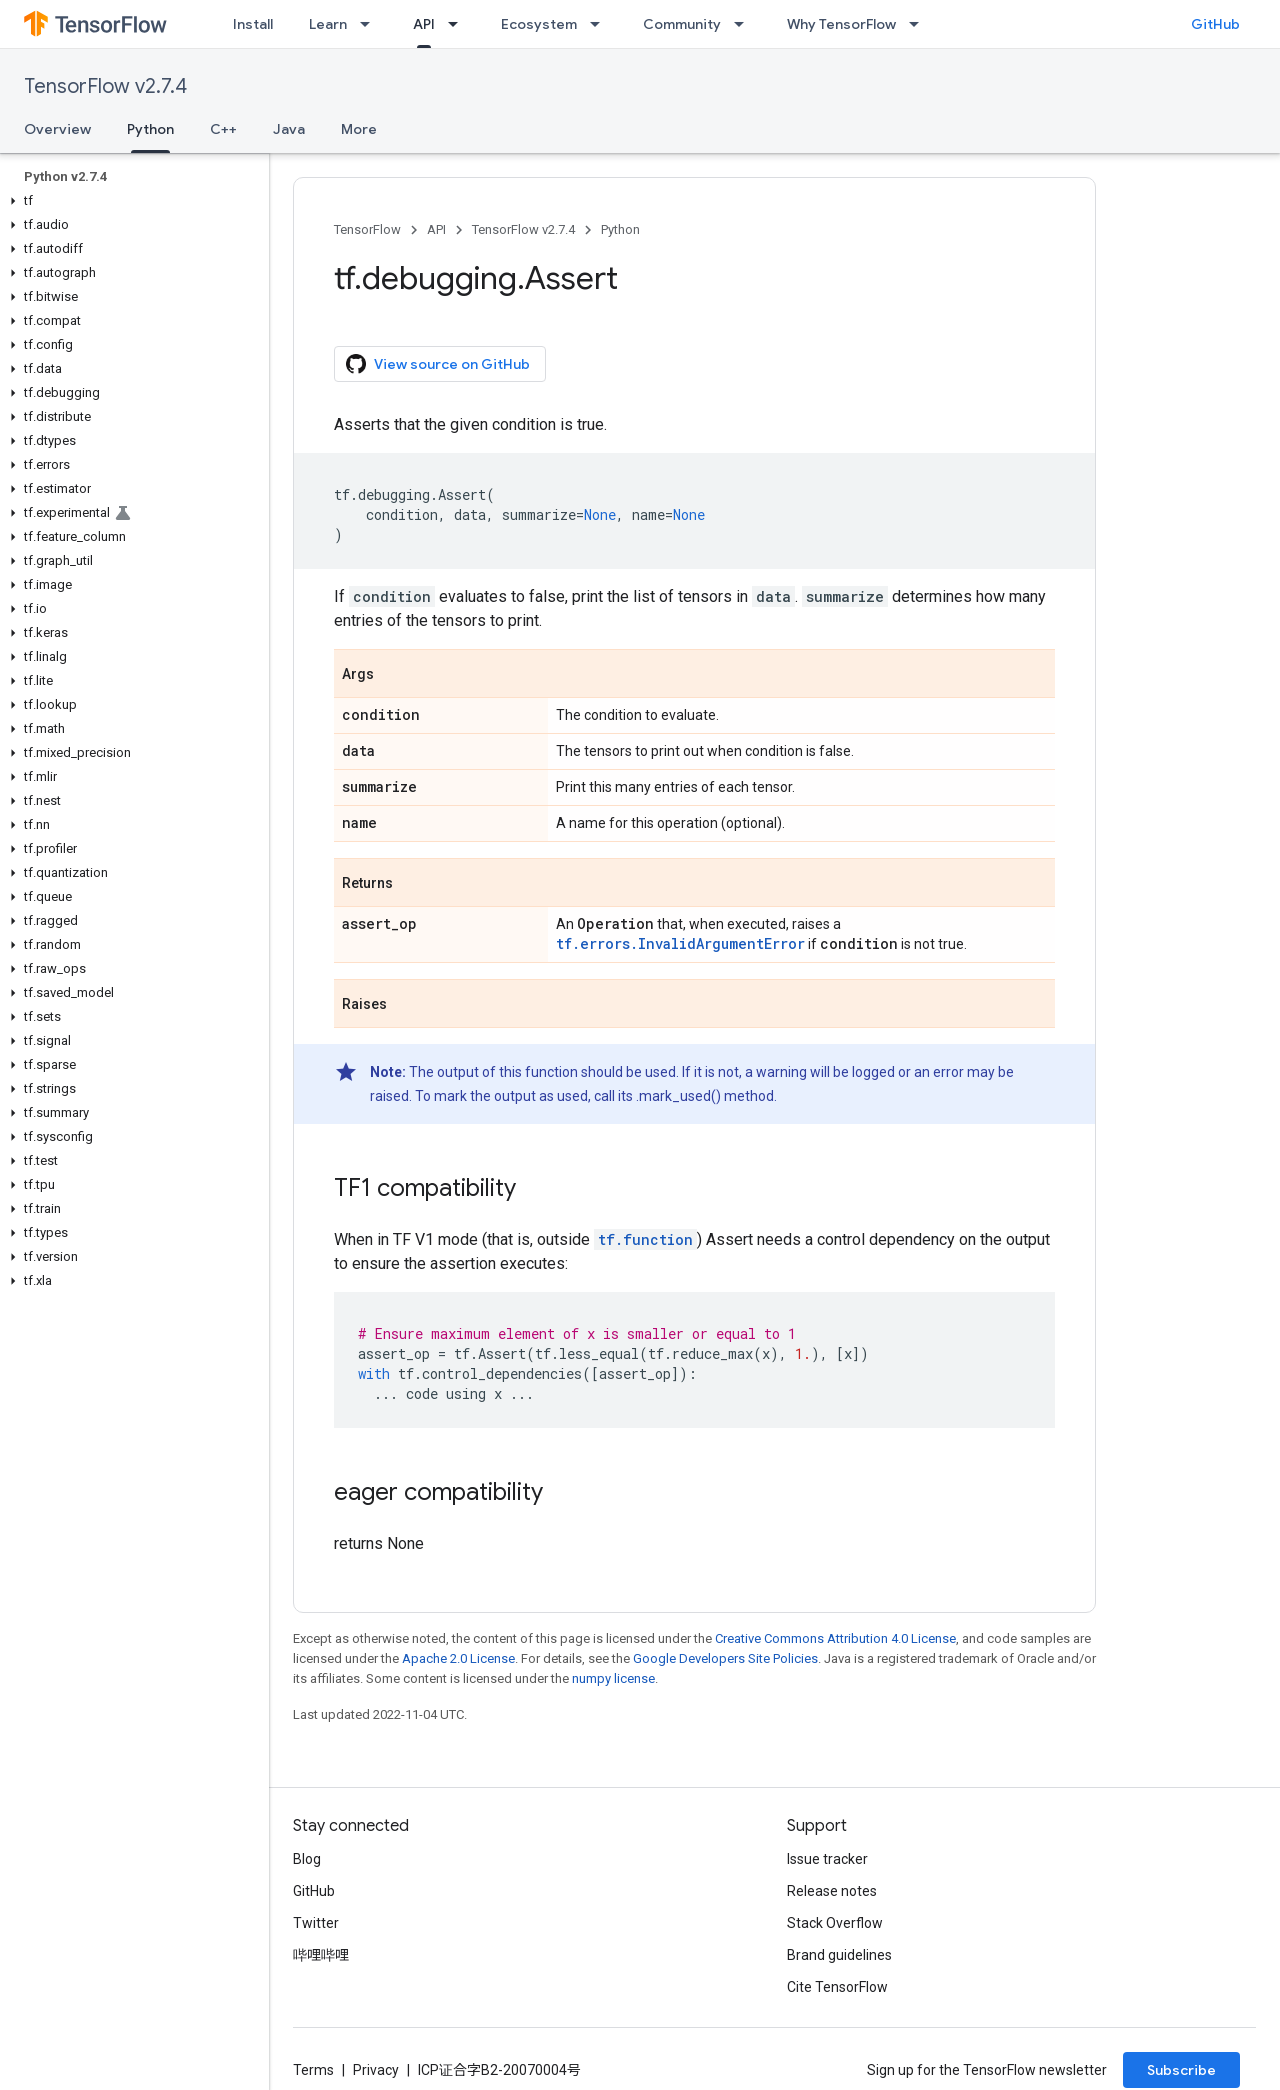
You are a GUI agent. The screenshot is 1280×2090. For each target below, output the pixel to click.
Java (289, 129)
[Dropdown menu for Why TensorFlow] (920, 24)
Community (682, 24)
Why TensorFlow (841, 24)
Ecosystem (539, 24)
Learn (328, 24)
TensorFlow (367, 229)
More (359, 129)
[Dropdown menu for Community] (745, 24)
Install (253, 24)
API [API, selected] (424, 24)
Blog (307, 1859)
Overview (57, 129)
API (436, 229)
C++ (223, 129)
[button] (130, 201)
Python (620, 229)
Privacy (376, 2070)
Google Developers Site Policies (725, 1658)
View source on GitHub (438, 364)
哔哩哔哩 (321, 1955)
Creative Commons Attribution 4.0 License (835, 1638)
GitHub (1215, 24)
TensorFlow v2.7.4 (105, 86)
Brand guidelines (839, 1955)
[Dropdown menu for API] (459, 24)
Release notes (832, 1891)
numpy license (613, 1678)
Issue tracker (827, 1859)
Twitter (316, 1923)
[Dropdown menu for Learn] (371, 24)
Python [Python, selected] (150, 129)
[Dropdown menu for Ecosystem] (601, 24)
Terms (313, 2070)
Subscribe (1181, 2070)
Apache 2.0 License (458, 1658)
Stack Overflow (835, 1923)
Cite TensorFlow (837, 1987)
